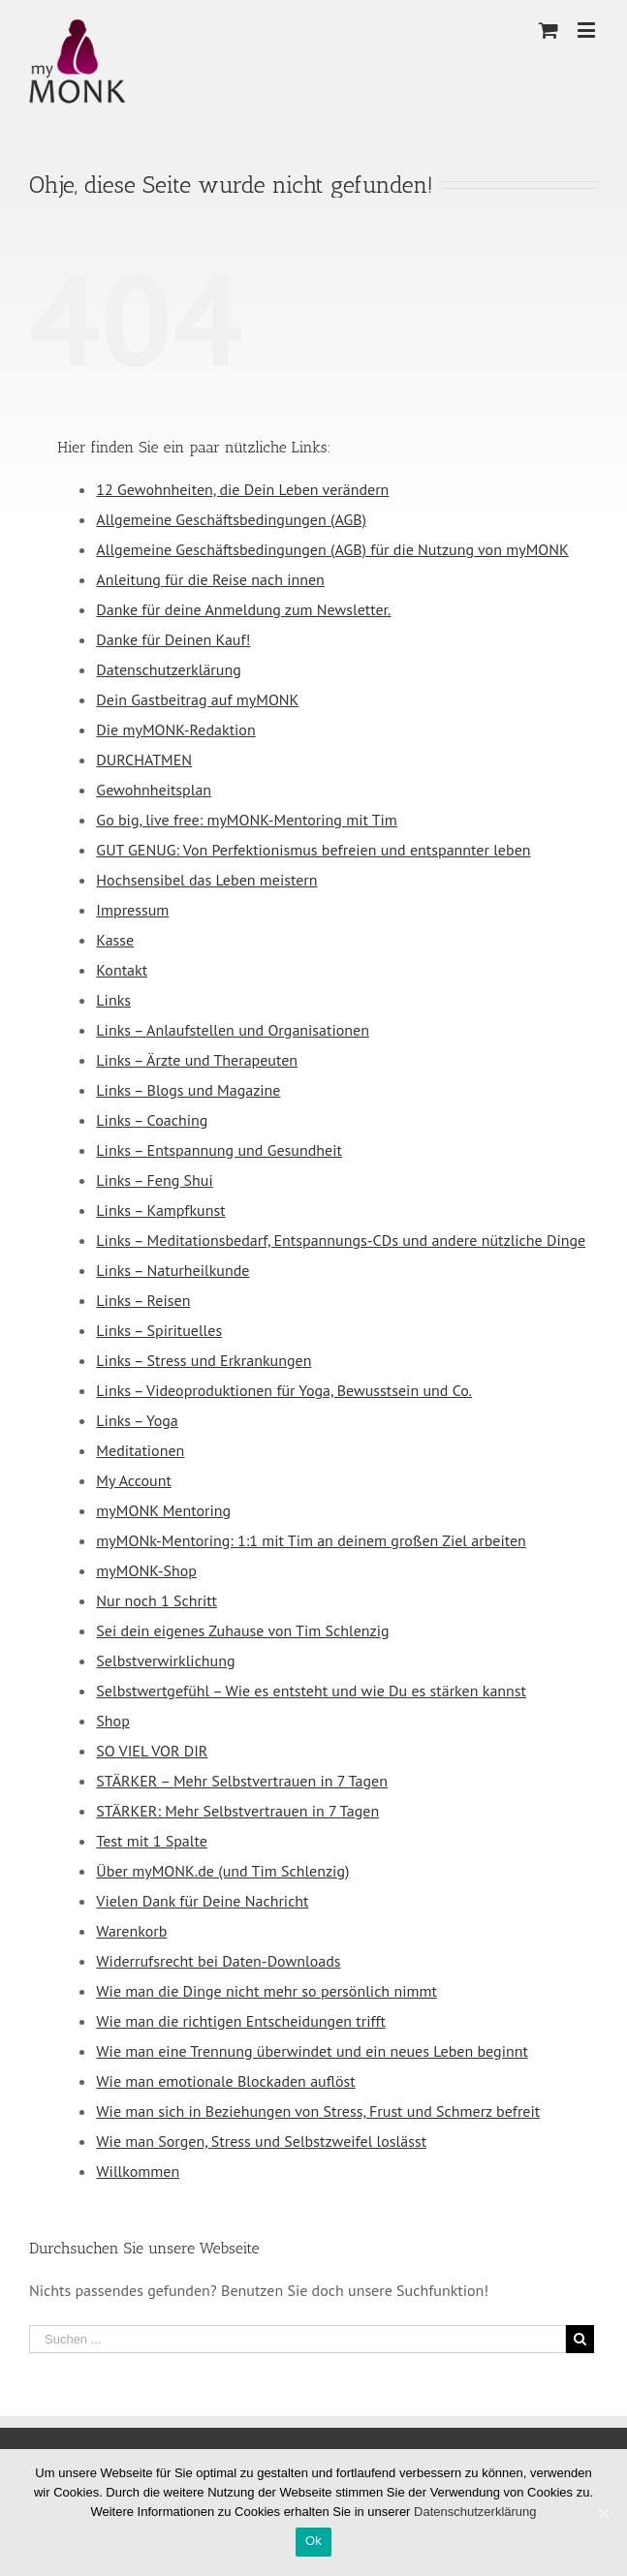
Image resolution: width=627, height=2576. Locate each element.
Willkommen (137, 2171)
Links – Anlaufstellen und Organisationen (232, 1030)
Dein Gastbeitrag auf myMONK (197, 699)
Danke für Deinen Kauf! (173, 639)
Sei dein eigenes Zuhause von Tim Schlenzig (242, 1630)
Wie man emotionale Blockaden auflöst (225, 2081)
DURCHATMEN (144, 759)
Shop (112, 1720)
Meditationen (140, 1450)
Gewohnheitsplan (153, 789)
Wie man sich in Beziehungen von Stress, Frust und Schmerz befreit (318, 2111)
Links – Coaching (151, 1120)
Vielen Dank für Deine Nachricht (202, 1900)
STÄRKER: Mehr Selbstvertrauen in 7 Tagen (237, 1810)
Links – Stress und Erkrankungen (203, 1360)
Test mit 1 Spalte (151, 1840)
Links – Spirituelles (159, 1330)
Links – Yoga (136, 1420)
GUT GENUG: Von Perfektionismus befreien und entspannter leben (313, 849)
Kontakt (121, 969)
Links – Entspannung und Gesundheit (219, 1150)
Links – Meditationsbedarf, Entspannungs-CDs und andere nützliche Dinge (340, 1240)
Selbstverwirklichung (165, 1660)
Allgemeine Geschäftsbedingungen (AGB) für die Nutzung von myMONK (332, 549)
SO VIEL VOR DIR (151, 1750)
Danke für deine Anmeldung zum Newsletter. (243, 609)
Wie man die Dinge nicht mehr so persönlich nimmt (266, 1991)
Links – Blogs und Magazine (188, 1090)
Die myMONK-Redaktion (175, 729)
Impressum (132, 909)
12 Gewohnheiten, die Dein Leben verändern (242, 489)
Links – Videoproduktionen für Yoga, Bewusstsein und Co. (284, 1390)
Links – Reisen (143, 1300)
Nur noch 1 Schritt (156, 1600)
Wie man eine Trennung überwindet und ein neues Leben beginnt (312, 2051)
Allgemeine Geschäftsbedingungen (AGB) (231, 519)
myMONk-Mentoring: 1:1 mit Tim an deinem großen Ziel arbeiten (311, 1540)
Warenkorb (131, 1930)
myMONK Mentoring (163, 1510)
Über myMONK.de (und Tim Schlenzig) (222, 1870)
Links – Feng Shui (154, 1180)
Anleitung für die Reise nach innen (210, 579)
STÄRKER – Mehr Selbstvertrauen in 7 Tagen (242, 1780)
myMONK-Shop (146, 1570)
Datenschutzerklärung (168, 669)
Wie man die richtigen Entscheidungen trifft (240, 2021)
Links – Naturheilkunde (172, 1270)
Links (113, 999)
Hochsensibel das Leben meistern (206, 879)
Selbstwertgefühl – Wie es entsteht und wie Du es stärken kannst (311, 1690)
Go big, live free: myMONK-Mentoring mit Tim (246, 819)
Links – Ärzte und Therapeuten (197, 1060)
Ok (313, 2540)
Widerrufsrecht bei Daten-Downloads (218, 1961)
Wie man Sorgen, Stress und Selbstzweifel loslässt (261, 2141)
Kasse (115, 939)
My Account (134, 1480)
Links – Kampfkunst (160, 1210)
